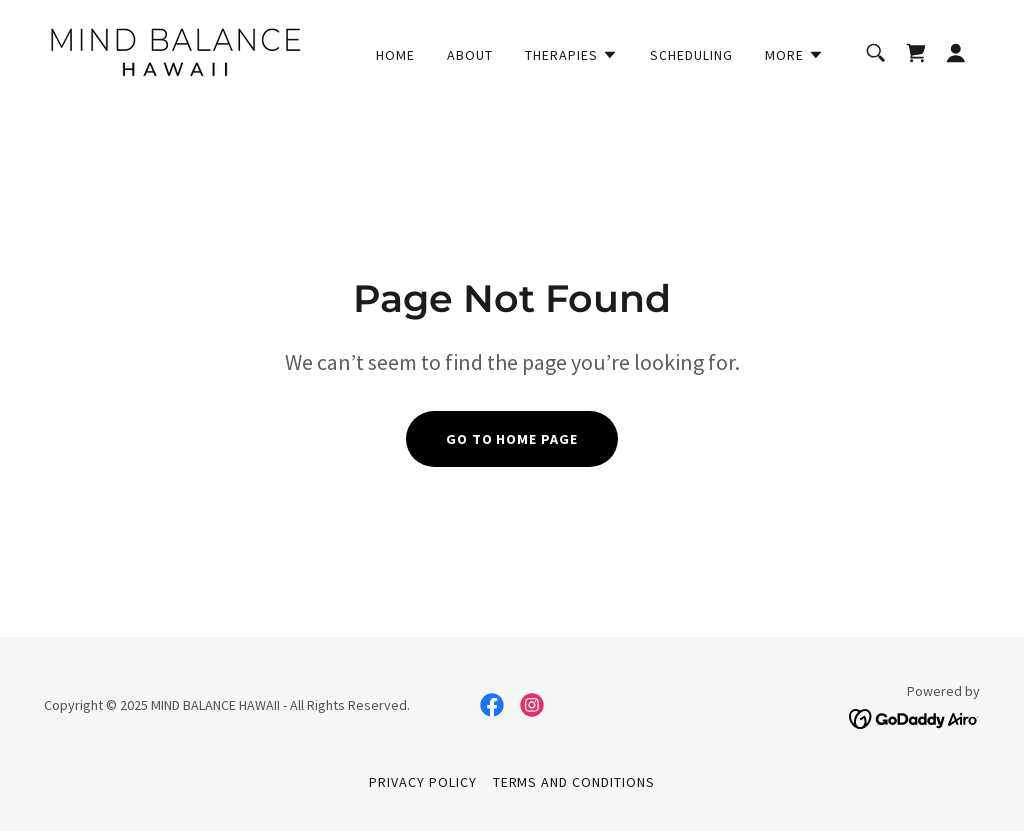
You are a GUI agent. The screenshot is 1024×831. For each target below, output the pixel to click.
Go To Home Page (512, 439)
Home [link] (395, 55)
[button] (571, 55)
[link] (175, 50)
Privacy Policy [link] (423, 782)
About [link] (470, 55)
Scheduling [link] (691, 55)
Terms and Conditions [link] (574, 782)
